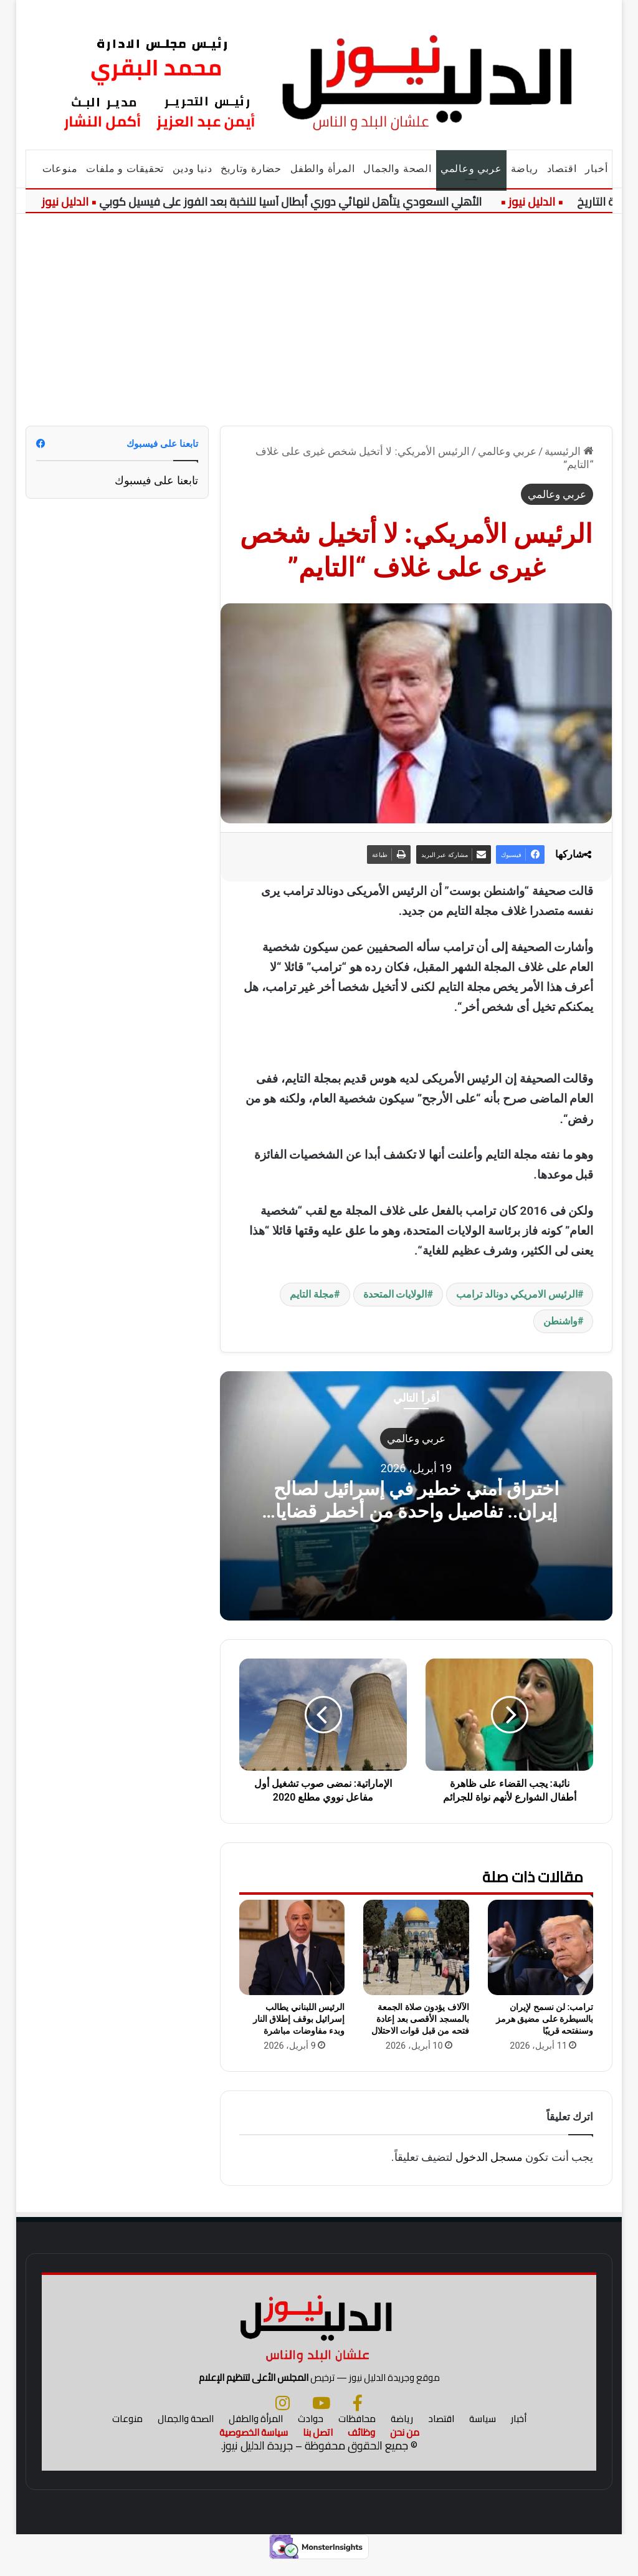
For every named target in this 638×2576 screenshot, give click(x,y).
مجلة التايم (312, 1294)
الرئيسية (569, 451)
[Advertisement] (319, 319)
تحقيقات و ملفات (125, 169)
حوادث (310, 2433)
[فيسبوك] (358, 2417)
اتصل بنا (318, 2447)
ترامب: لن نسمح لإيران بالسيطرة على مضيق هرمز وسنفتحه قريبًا (544, 2019)
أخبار (596, 169)
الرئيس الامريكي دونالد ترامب (517, 1294)
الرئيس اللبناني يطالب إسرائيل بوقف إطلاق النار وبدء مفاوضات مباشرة (299, 2019)
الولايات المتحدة (395, 1294)
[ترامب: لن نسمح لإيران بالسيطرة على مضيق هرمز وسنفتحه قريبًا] (541, 1947)
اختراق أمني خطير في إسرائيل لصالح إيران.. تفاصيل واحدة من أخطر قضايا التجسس (416, 1511)
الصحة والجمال (397, 169)
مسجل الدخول (489, 2156)
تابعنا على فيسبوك (156, 480)
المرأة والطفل (322, 169)
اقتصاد (562, 169)
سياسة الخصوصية (253, 2447)
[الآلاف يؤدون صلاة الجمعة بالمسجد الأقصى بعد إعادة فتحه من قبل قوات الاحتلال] (416, 1947)
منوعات (60, 169)
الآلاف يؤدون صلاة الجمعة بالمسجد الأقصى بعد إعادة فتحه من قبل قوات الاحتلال (420, 2019)
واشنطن (560, 1321)
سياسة (482, 2433)
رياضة (524, 169)
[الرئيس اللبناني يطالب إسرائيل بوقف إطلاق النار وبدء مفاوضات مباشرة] (292, 1947)
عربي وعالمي (471, 169)
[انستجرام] (282, 2417)
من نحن (404, 2447)
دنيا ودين (192, 169)
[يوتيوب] (321, 2417)
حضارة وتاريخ (251, 169)
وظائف (361, 2447)
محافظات (357, 2433)
